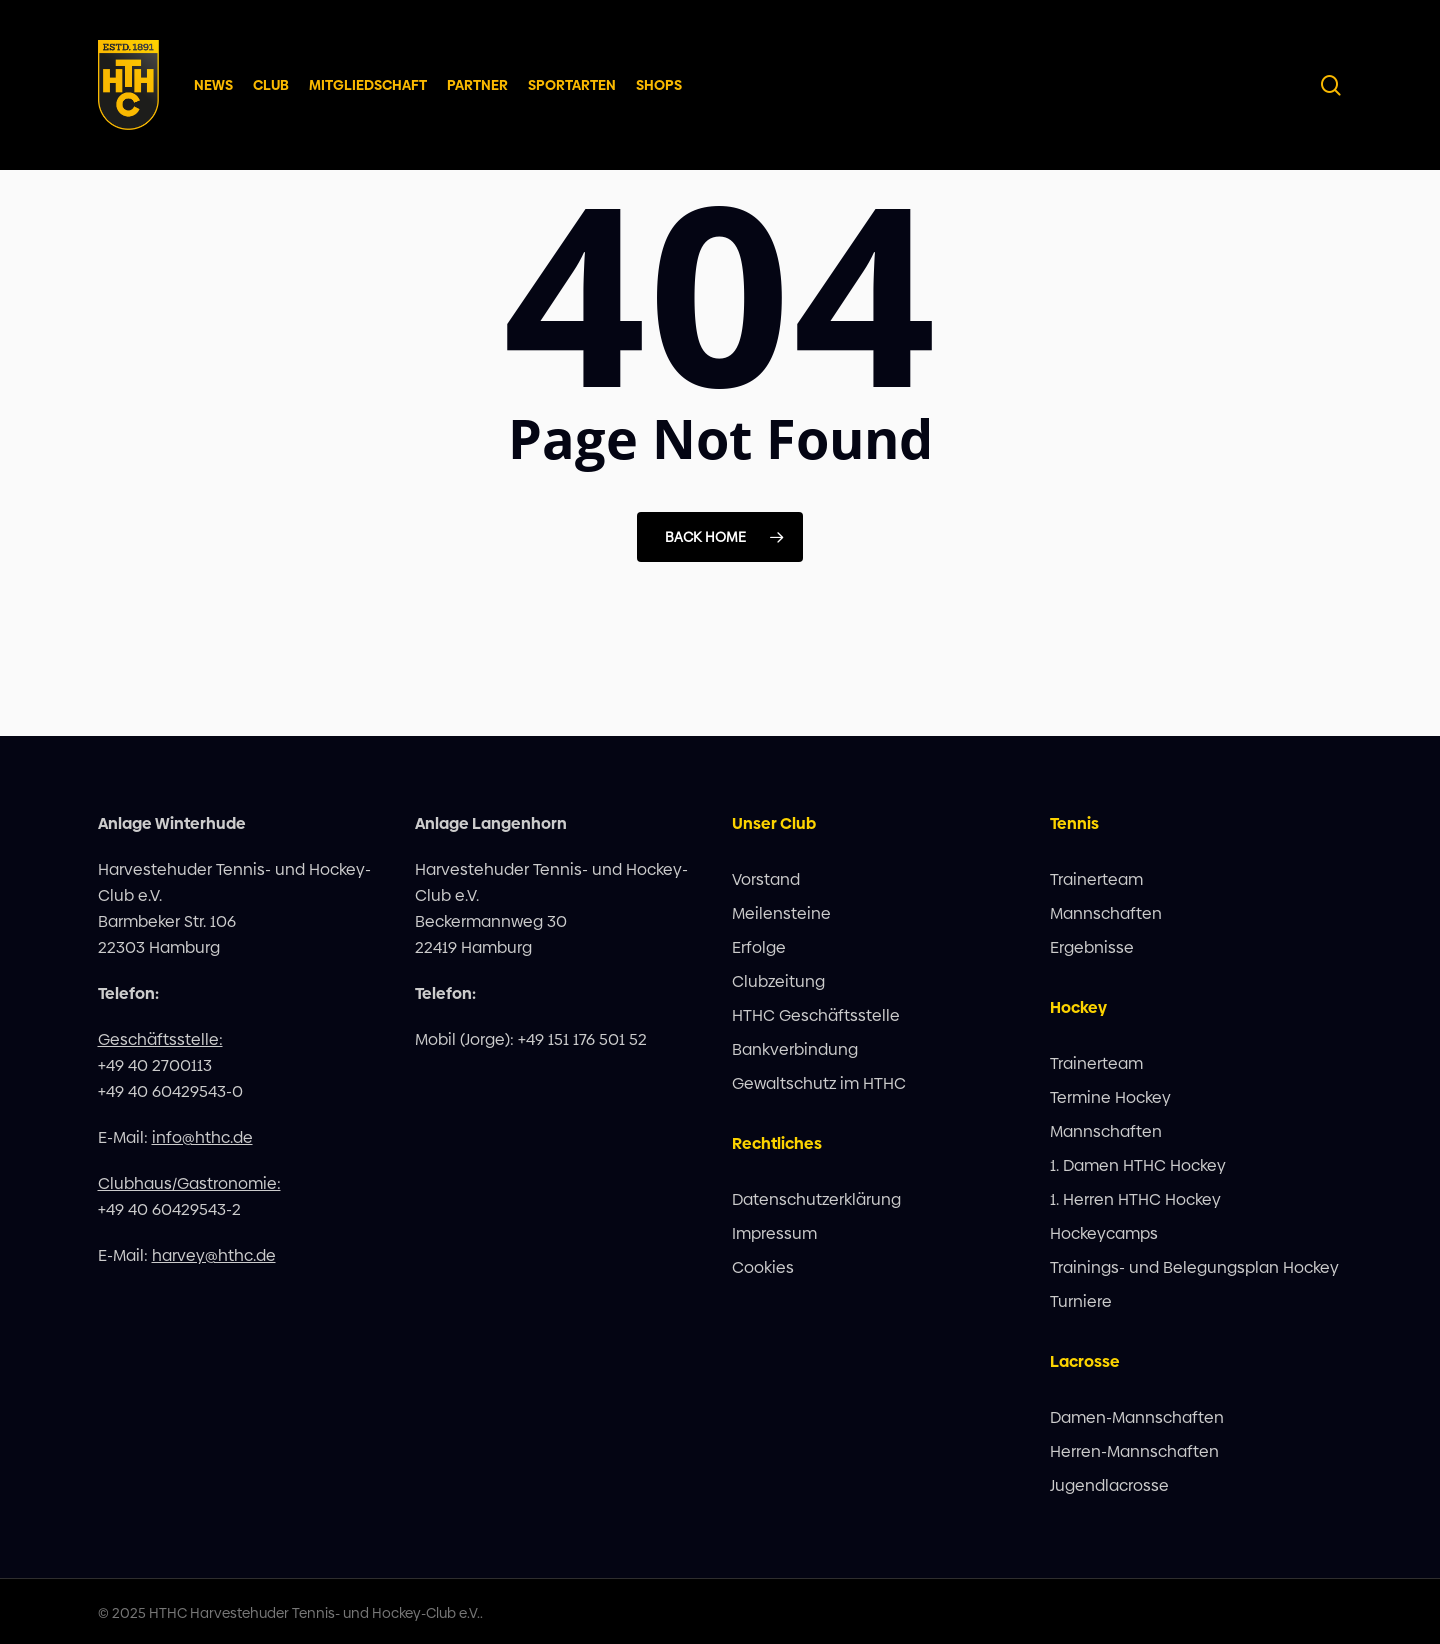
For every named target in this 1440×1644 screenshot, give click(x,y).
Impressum (774, 1233)
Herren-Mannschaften (1134, 1451)
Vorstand (766, 879)
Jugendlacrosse (1109, 1485)
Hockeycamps (1104, 1233)
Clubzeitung (778, 981)
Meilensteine (781, 913)
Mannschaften (1106, 913)
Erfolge (759, 947)
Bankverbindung (795, 1049)
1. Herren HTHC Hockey (1135, 1199)
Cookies (763, 1267)
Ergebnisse (1092, 947)
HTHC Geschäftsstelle (816, 1015)
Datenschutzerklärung (816, 1199)
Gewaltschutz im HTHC (819, 1083)
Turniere (1081, 1301)
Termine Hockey (1110, 1097)
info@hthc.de (202, 1137)
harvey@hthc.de (214, 1255)
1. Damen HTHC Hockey (1138, 1165)
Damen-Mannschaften (1137, 1417)
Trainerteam (1096, 879)
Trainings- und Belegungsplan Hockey (1194, 1267)
